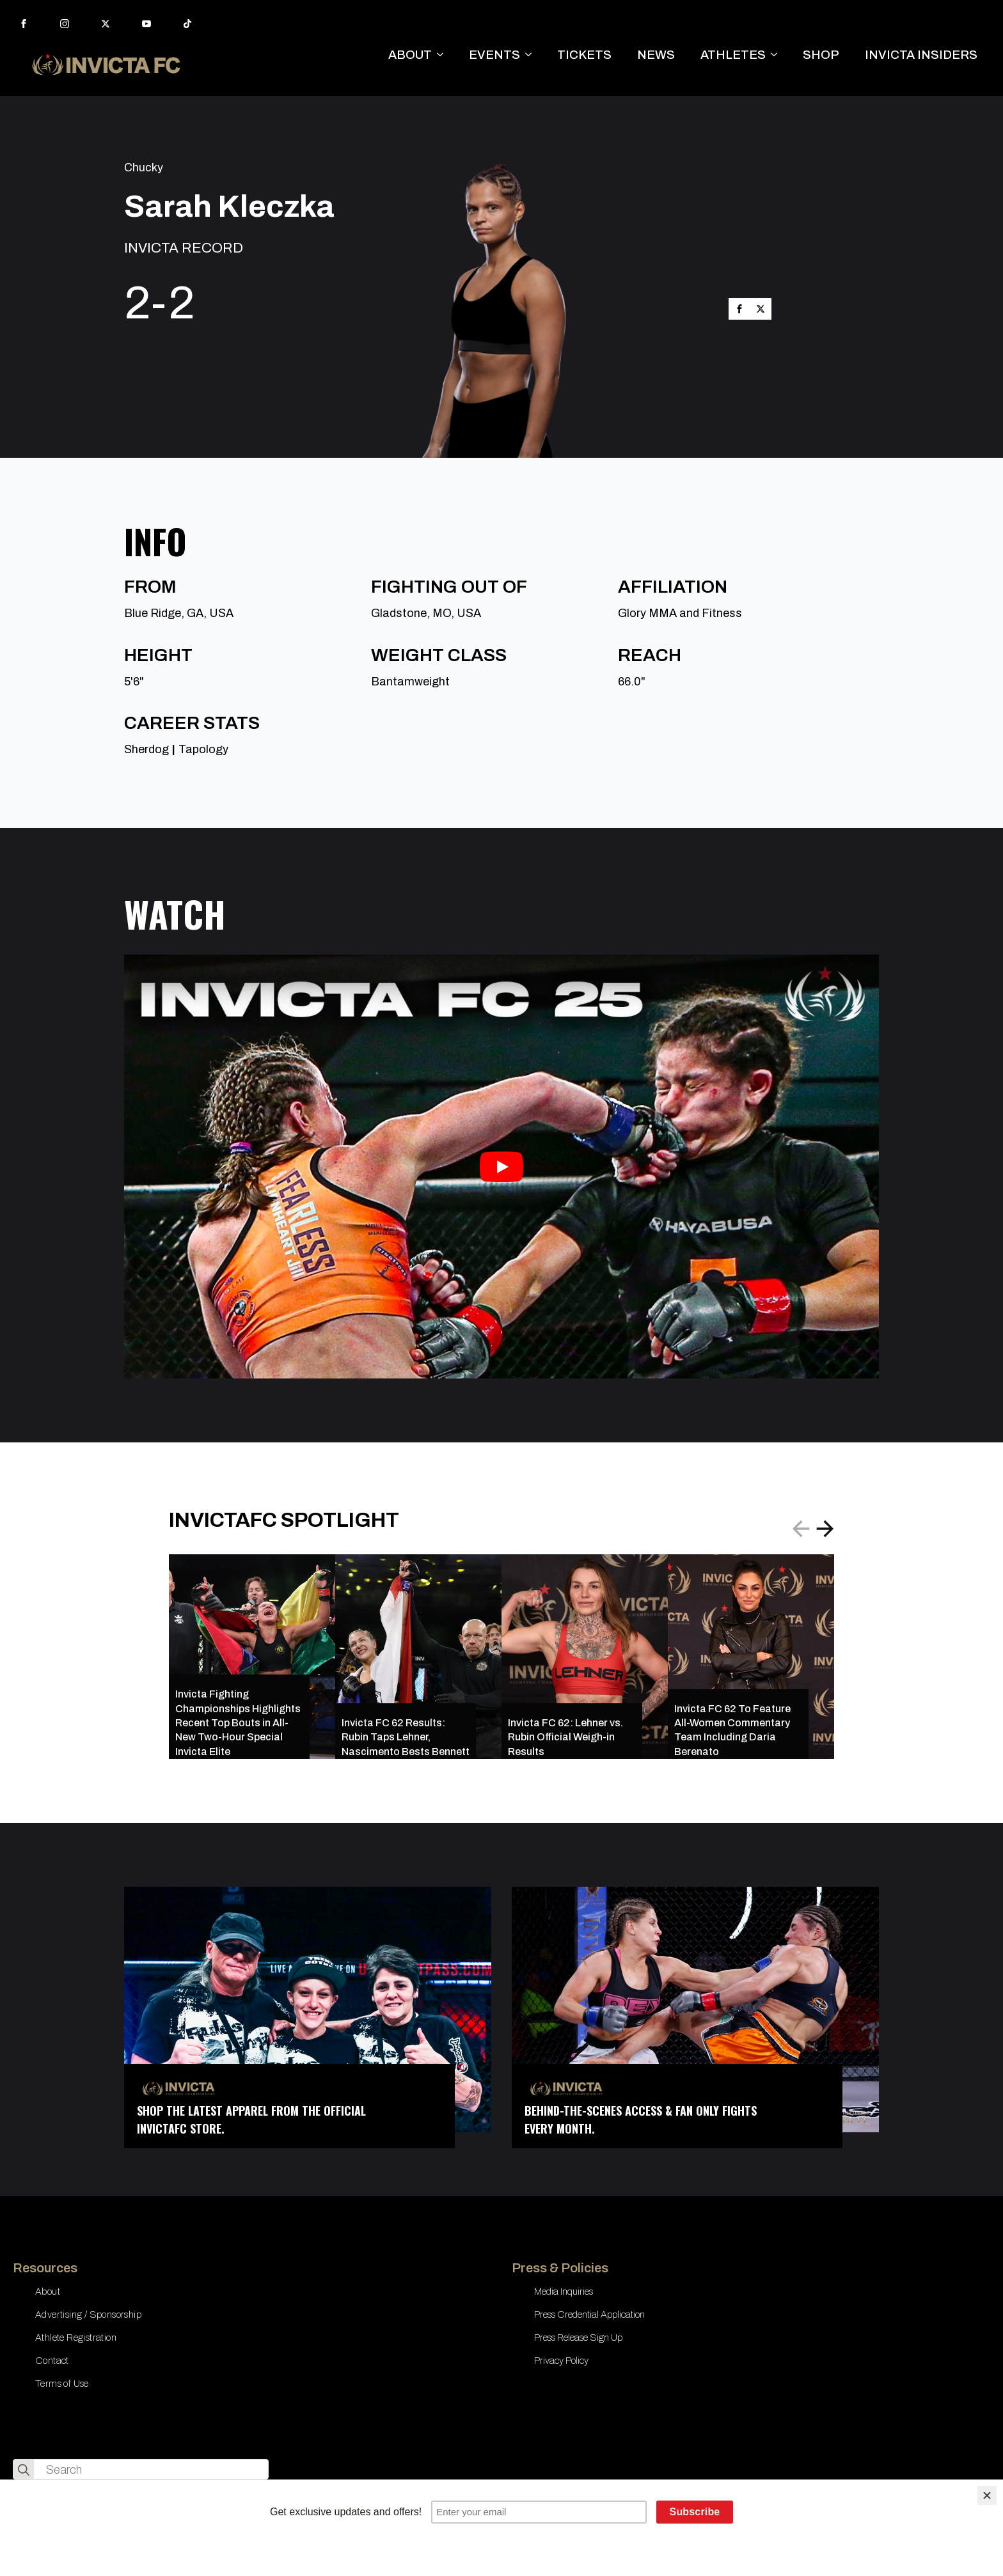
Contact (52, 2360)
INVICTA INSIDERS (921, 54)
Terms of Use (62, 2383)
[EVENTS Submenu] (532, 55)
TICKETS (584, 54)
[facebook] (24, 24)
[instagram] (64, 24)
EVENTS (494, 54)
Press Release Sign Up (578, 2337)
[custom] (187, 24)
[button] (825, 1528)
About (47, 2291)
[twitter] (105, 24)
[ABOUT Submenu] (444, 55)
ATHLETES (733, 54)
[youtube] (146, 24)
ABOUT (410, 54)
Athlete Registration (75, 2337)
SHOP (821, 54)
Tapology (203, 749)
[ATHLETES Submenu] (778, 55)
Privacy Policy (561, 2360)
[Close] (987, 2495)
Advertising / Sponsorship (88, 2314)
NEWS (656, 54)
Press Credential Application (589, 2314)
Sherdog (146, 749)
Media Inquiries (563, 2291)
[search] (23, 2470)
